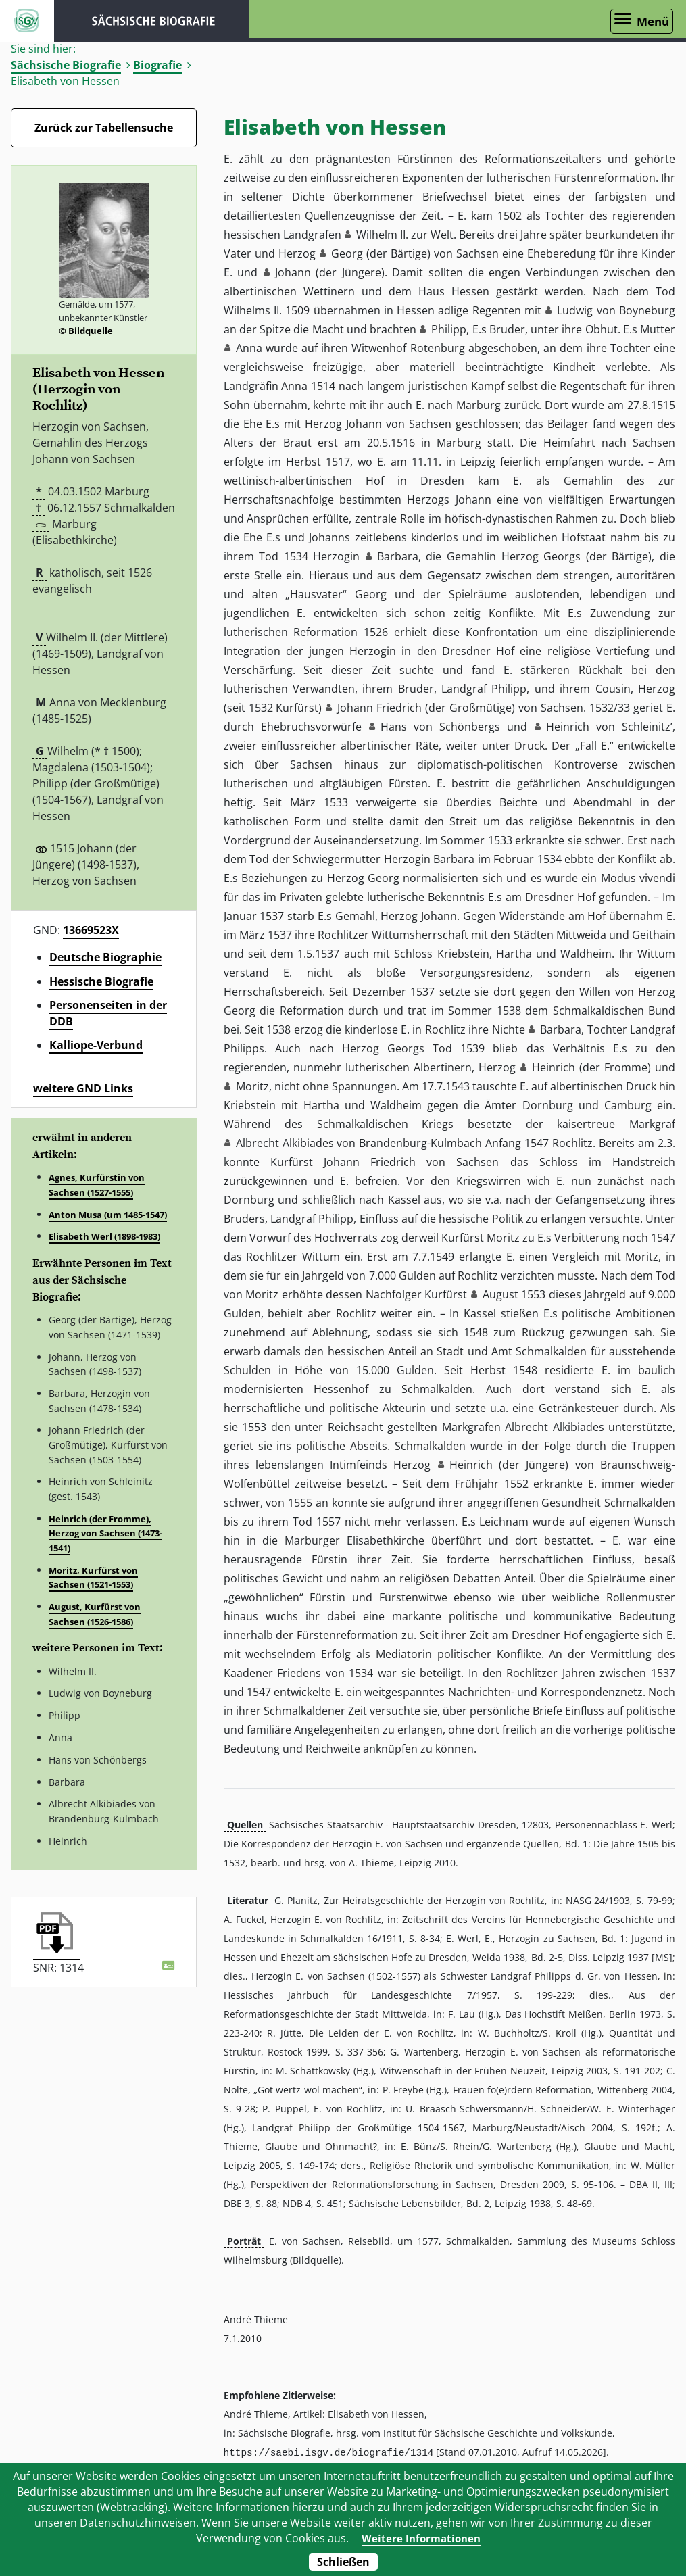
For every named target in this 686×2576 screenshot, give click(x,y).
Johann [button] (293, 272)
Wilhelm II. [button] (382, 234)
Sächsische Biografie (66, 64)
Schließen (343, 2561)
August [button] (500, 1294)
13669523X (91, 930)
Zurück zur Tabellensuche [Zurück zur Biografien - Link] (103, 127)
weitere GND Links (83, 1088)
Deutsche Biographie (105, 957)
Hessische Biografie (101, 981)
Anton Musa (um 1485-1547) (108, 1215)
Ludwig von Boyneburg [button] (616, 310)
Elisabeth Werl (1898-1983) (104, 1236)
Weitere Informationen (421, 2538)
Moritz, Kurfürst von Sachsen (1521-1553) (93, 1577)
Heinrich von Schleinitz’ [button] (609, 726)
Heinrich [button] (553, 1067)
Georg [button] (347, 253)
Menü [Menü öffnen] (653, 21)
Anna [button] (249, 348)
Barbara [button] (397, 556)
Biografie (157, 64)
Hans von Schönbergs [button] (440, 726)
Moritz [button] (252, 1086)
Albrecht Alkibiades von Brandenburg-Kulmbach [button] (359, 1143)
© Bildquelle (86, 330)
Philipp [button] (448, 329)
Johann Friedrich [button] (379, 707)
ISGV (27, 21)
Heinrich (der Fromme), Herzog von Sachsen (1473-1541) (105, 1533)
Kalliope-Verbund (96, 1045)
